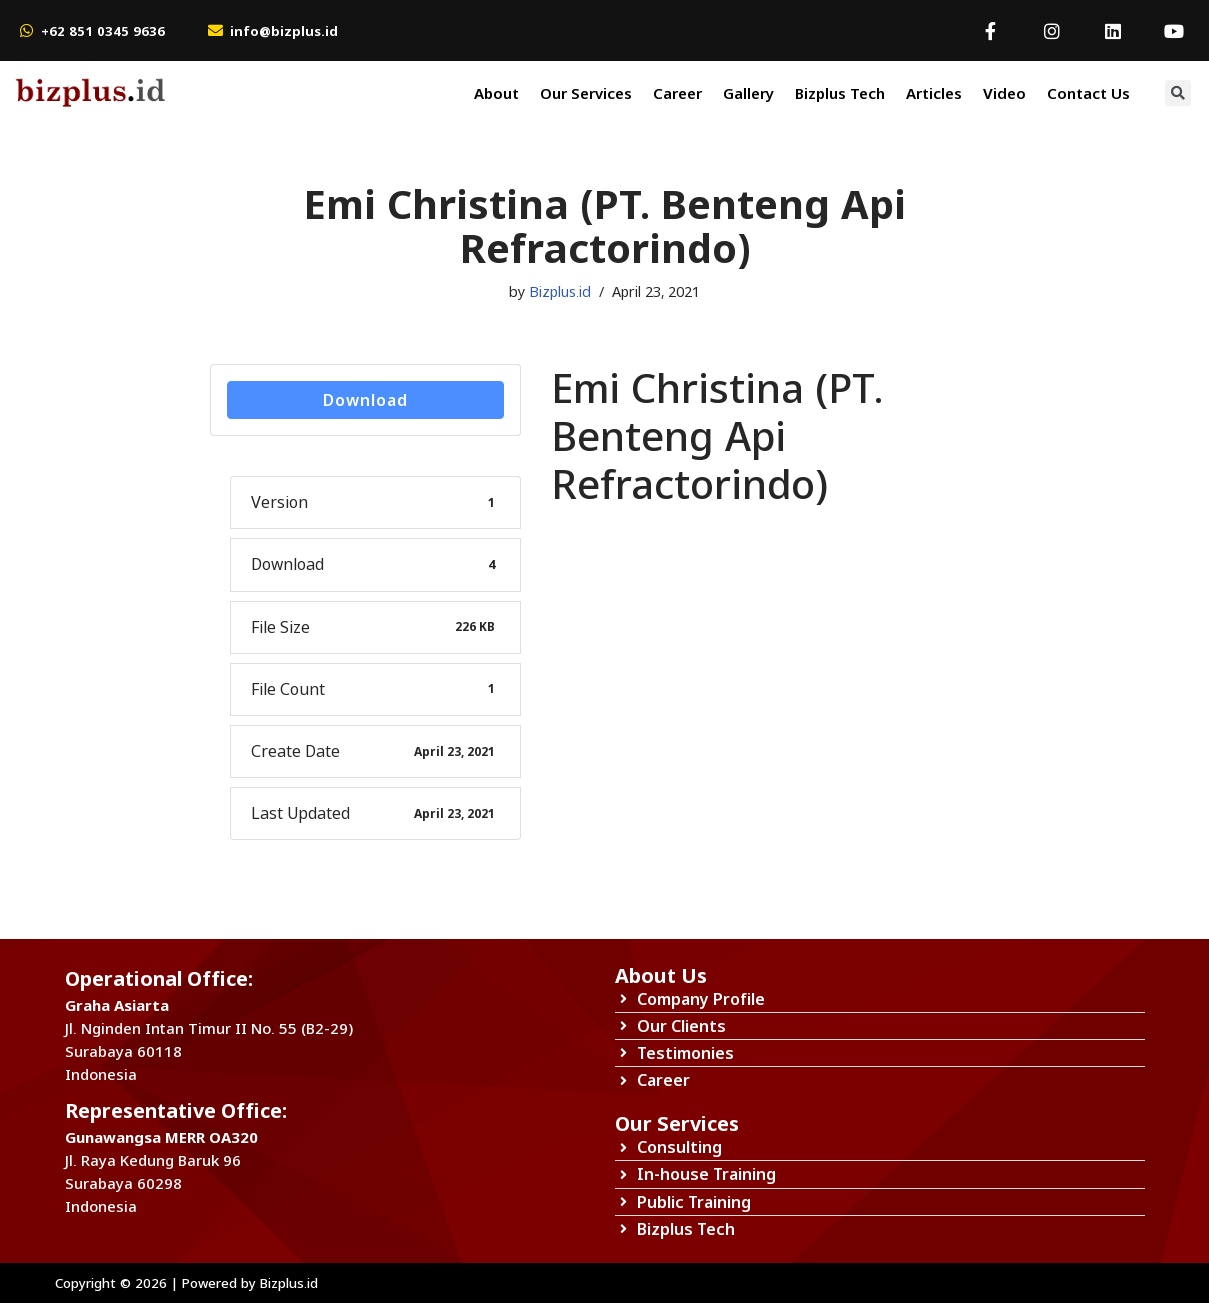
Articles (934, 93)
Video (1004, 93)
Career (677, 93)
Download (365, 400)
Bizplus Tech (840, 93)
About (496, 93)
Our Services (586, 93)
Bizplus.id (560, 291)
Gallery (748, 93)
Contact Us (1088, 93)
